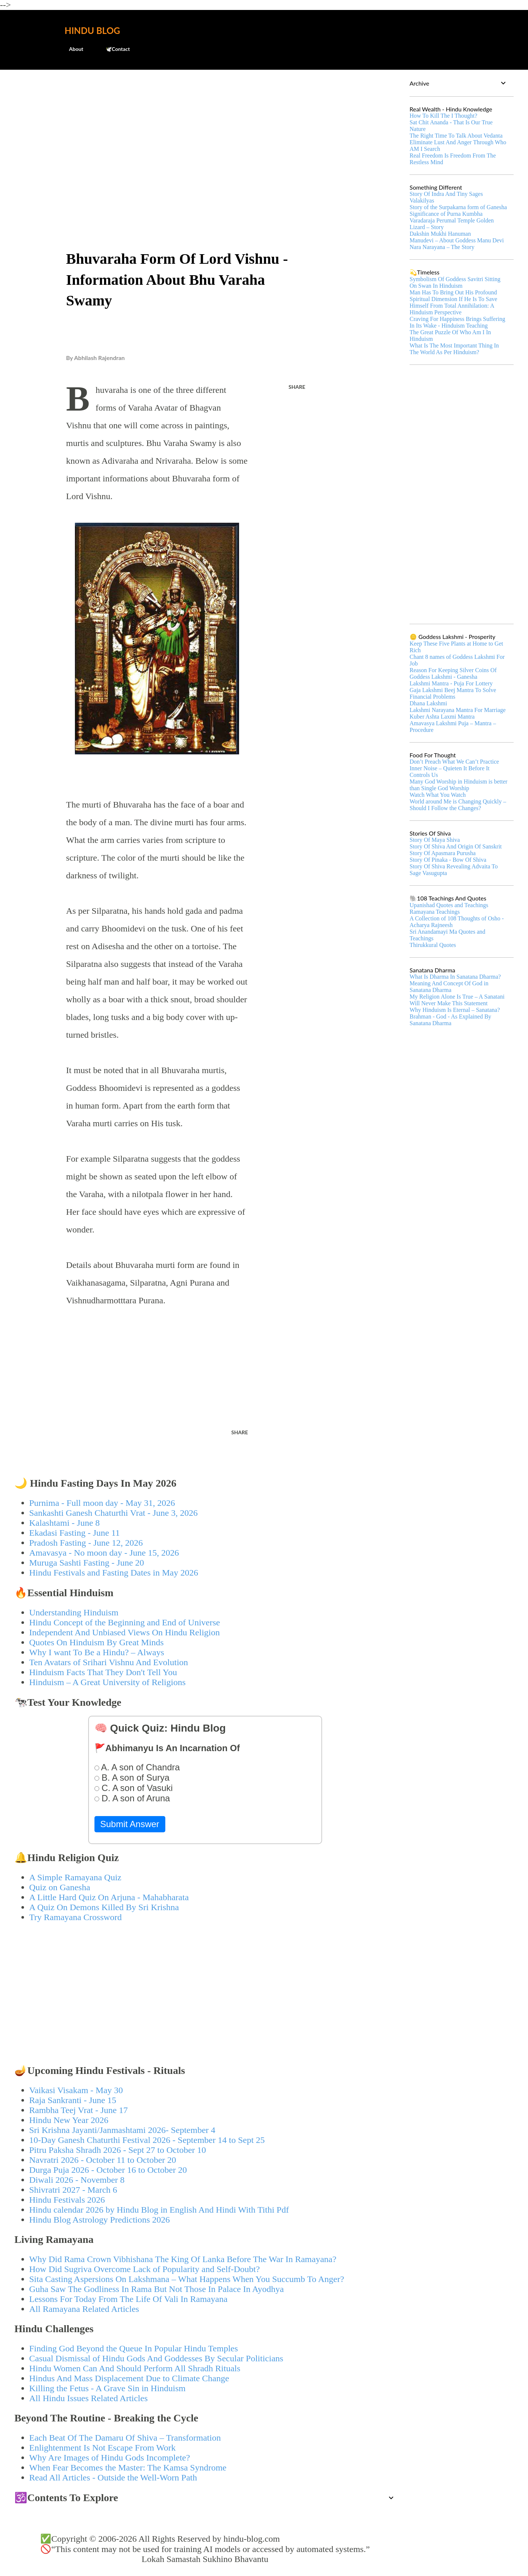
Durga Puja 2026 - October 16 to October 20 (108, 2170)
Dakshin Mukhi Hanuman (440, 234)
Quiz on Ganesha (59, 1887)
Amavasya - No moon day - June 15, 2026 (104, 1552)
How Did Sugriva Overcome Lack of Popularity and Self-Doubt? (144, 2269)
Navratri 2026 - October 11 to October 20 (102, 2160)
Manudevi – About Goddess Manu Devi (457, 240)
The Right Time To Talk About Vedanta (456, 135)
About (72, 49)
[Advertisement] (205, 131)
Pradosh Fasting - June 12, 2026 (86, 1543)
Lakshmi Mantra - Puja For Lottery (451, 683)
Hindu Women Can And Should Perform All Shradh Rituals (134, 2368)
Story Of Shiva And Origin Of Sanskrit (456, 846)
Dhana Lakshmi (428, 703)
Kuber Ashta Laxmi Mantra (442, 716)
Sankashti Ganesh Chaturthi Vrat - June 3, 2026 (113, 1513)
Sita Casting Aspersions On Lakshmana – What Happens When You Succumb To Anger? (186, 2279)
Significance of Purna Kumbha (446, 214)
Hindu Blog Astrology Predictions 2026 (99, 2219)
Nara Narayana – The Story (442, 247)
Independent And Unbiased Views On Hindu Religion (124, 1632)
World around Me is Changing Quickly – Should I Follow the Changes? (458, 804)
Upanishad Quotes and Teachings (449, 905)
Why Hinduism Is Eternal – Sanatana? (455, 1010)
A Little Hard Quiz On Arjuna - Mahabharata (109, 1897)
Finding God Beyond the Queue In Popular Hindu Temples (133, 2348)
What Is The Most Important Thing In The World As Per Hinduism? (454, 348)
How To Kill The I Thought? (443, 116)
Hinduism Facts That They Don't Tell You (103, 1672)
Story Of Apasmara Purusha (443, 853)
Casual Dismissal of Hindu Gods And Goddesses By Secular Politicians (156, 2358)
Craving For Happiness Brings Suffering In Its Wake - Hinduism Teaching (457, 322)
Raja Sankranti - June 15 (72, 2100)
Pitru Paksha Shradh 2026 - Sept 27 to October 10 (117, 2150)
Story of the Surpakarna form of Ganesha (458, 207)
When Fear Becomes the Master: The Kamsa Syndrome (128, 2467)
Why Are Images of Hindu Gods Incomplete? (109, 2457)
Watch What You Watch (438, 795)
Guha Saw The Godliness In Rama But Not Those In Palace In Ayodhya (156, 2289)
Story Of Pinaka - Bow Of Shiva (448, 860)
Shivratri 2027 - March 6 (73, 2190)
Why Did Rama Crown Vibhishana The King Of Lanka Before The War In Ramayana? (183, 2259)
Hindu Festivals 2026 (67, 2200)
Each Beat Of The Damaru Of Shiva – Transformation (125, 2437)
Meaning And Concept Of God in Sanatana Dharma (449, 986)
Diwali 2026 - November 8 (77, 2180)
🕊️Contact (113, 49)
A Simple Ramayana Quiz (75, 1877)
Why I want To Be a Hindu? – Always (96, 1652)
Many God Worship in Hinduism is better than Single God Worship (458, 784)
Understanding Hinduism (73, 1612)
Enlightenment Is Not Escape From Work (102, 2447)
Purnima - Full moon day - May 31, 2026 (102, 1503)
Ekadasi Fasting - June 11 (74, 1533)
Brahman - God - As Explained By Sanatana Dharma (450, 1019)
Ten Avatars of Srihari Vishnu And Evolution (108, 1662)
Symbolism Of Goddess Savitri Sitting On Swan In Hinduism (455, 282)
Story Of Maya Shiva (435, 840)
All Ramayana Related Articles (84, 2309)
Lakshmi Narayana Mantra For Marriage (457, 710)
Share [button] (297, 387)
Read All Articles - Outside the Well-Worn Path (113, 2477)
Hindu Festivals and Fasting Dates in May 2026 (113, 1572)
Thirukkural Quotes (433, 945)
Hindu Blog (92, 30)
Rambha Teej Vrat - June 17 (78, 2110)
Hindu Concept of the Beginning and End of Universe (124, 1622)
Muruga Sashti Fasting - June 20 (86, 1562)
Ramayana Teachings (435, 912)
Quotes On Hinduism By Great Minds (96, 1642)
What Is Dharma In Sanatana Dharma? (455, 977)
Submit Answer (129, 1824)
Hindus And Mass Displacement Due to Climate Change (129, 2378)
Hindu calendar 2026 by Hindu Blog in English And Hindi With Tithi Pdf (159, 2209)
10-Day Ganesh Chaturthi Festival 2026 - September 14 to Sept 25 (147, 2140)
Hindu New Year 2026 (68, 2120)
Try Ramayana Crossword (75, 1917)
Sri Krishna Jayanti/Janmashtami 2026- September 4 (122, 2130)
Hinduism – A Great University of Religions (107, 1682)
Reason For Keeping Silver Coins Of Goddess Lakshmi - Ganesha (453, 673)
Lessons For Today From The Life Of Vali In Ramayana (128, 2299)
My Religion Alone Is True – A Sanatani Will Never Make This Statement (457, 999)
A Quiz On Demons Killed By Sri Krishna (104, 1907)
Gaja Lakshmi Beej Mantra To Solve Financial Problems (453, 693)
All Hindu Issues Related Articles (88, 2398)
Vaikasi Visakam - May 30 (76, 2090)
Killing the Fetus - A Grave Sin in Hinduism (107, 2388)
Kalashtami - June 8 (64, 1523)
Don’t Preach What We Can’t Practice (454, 761)
